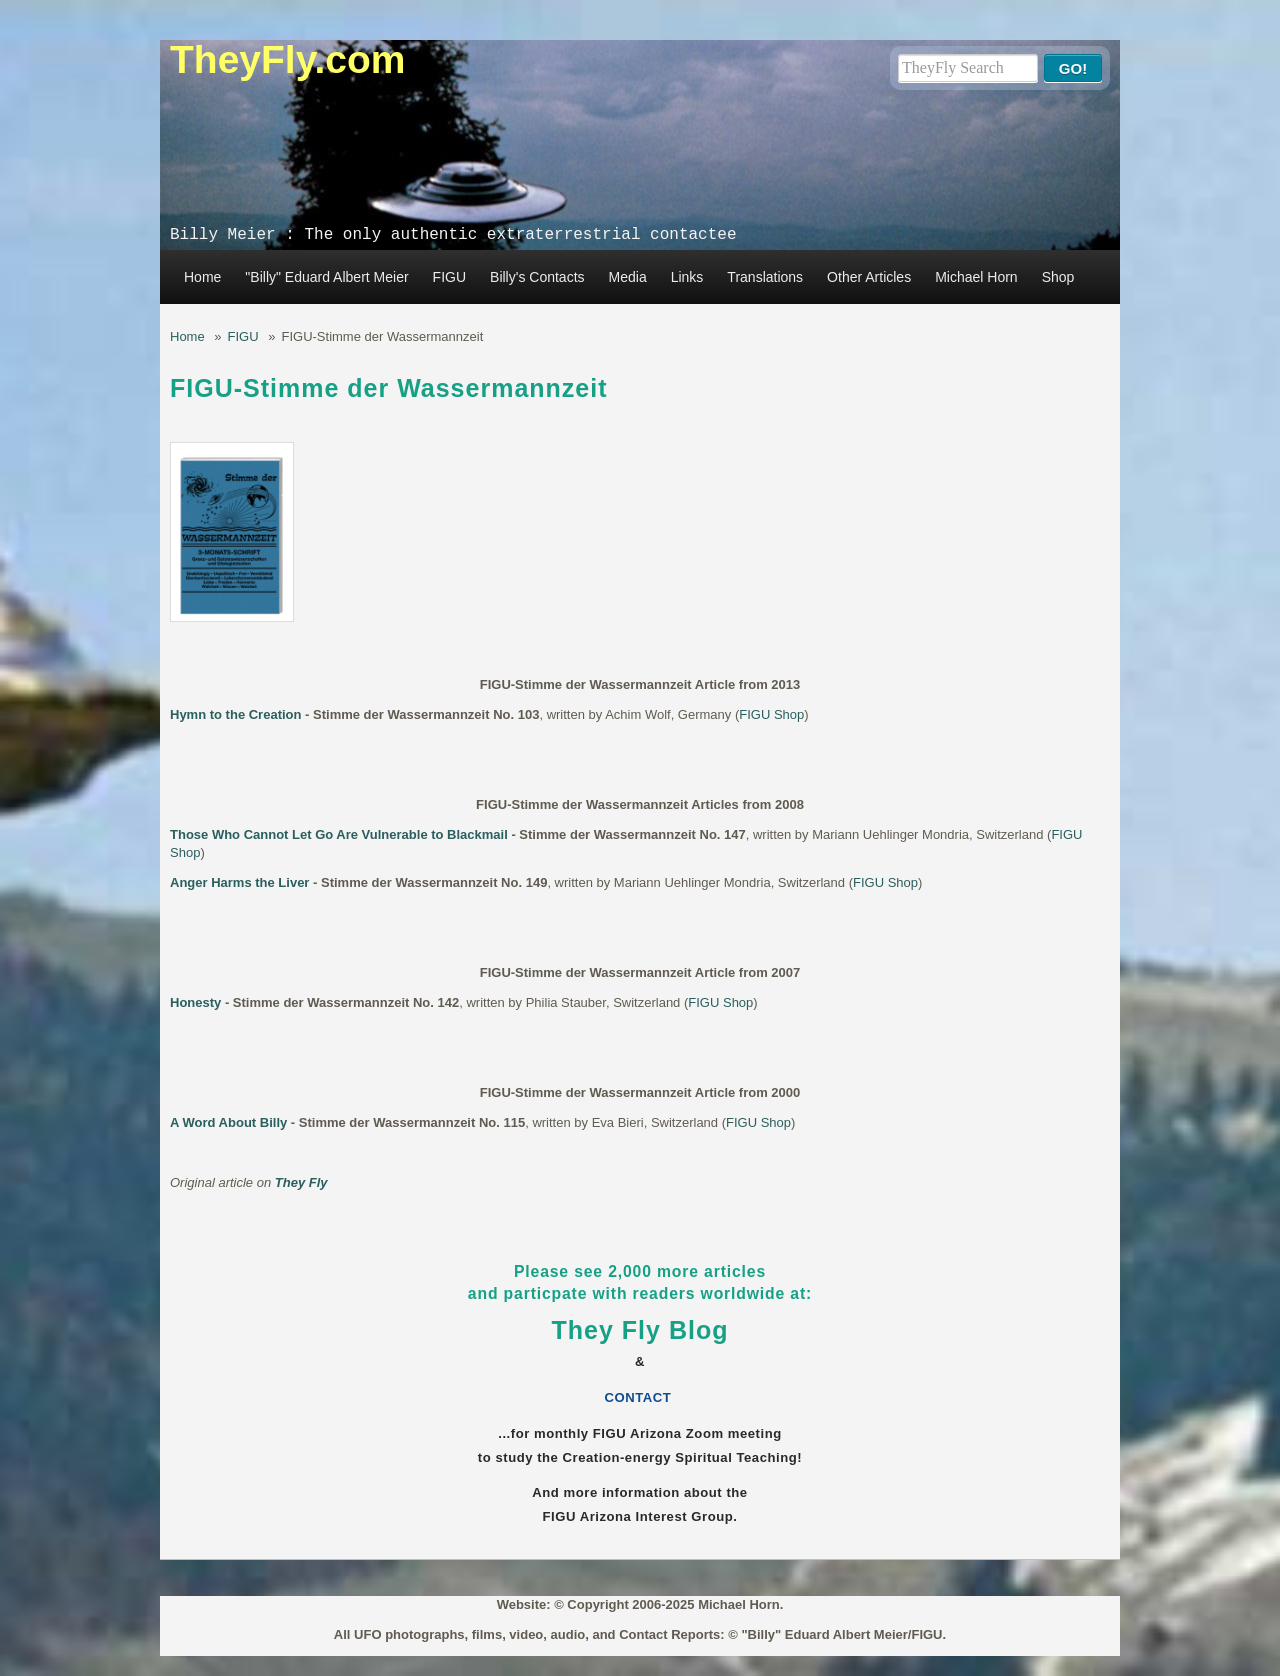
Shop (1058, 277)
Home (202, 277)
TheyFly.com (288, 59)
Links (687, 277)
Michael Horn (976, 277)
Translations (765, 277)
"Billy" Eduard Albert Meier (326, 277)
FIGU (449, 277)
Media (628, 277)
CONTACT (640, 1397)
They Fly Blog (640, 1330)
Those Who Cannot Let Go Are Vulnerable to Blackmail (339, 834)
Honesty (195, 1002)
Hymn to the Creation (235, 714)
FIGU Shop (771, 714)
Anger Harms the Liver (239, 882)
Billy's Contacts (537, 277)
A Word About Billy (228, 1122)
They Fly (301, 1182)
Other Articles (869, 277)
